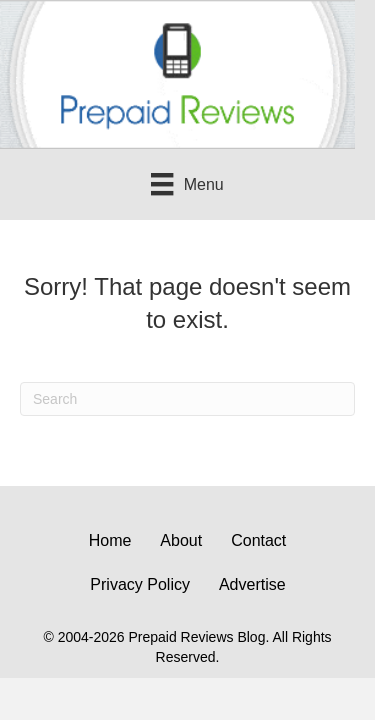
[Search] (187, 399)
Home (110, 540)
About (181, 540)
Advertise (252, 584)
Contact (258, 540)
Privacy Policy (140, 584)
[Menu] (187, 184)
